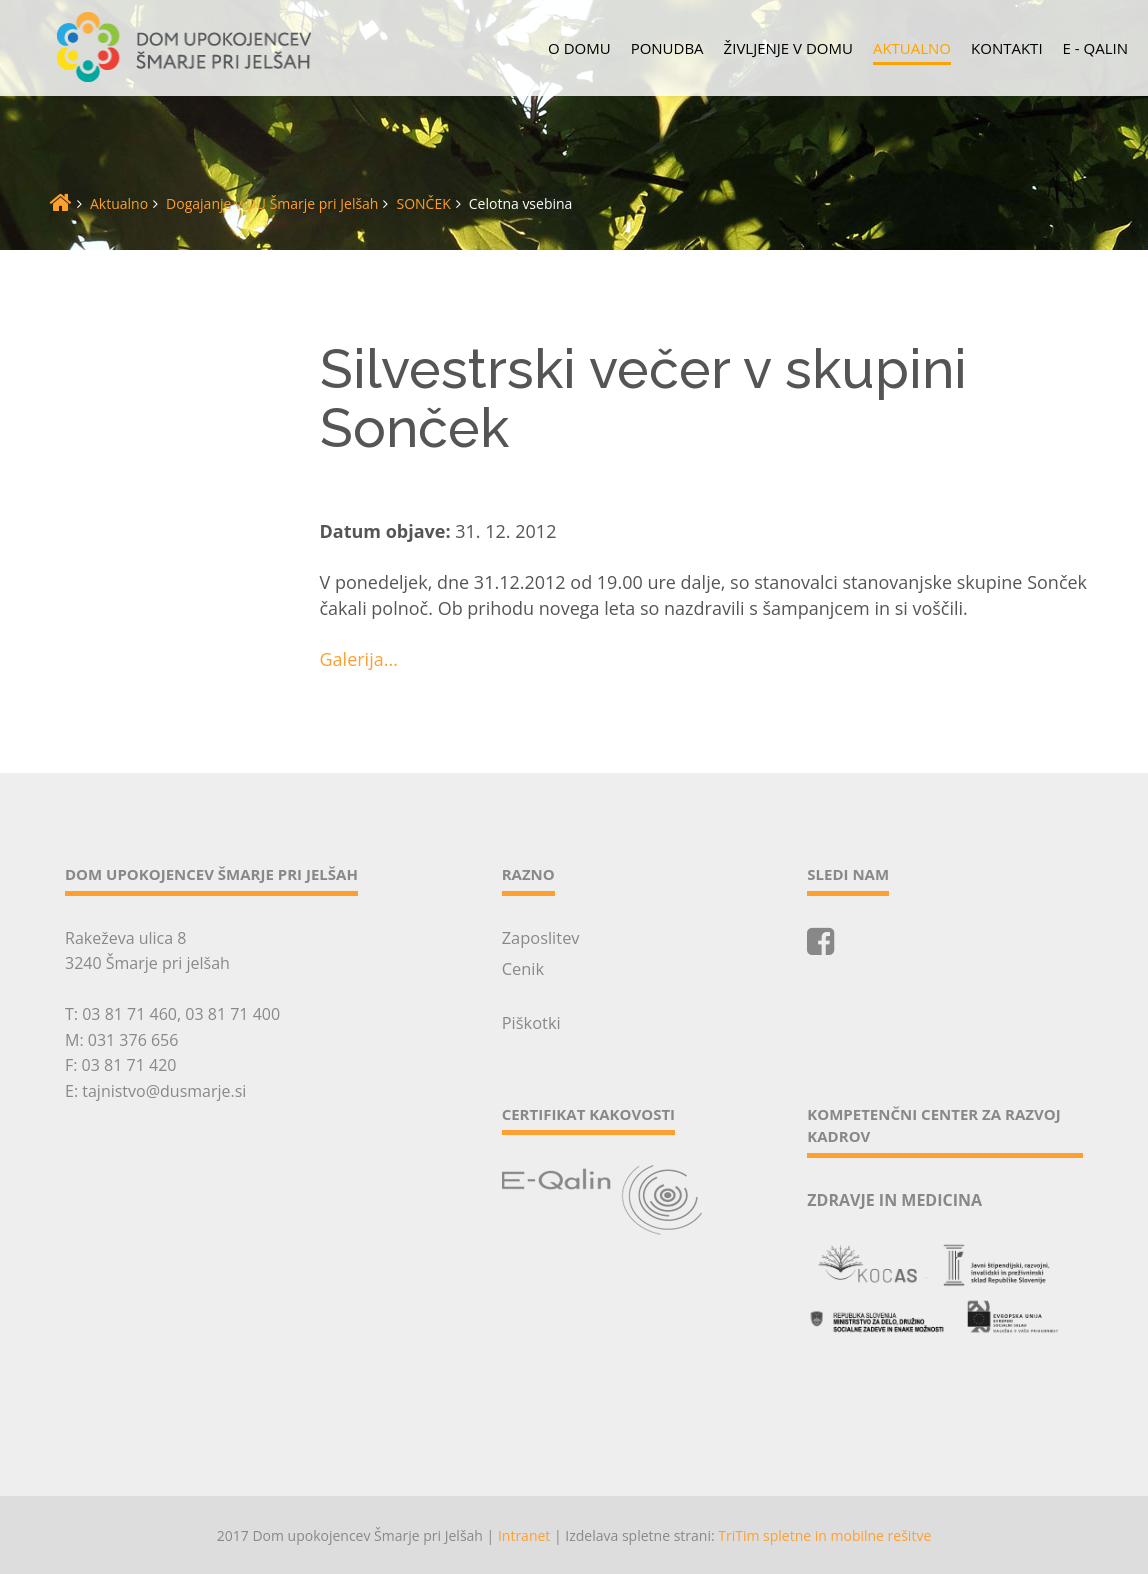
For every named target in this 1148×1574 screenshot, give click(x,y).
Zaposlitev (540, 937)
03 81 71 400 (232, 1014)
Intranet (524, 1533)
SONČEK (423, 203)
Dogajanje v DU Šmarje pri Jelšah (272, 203)
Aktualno (912, 48)
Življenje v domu (788, 48)
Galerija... (359, 659)
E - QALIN (1095, 48)
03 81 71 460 (129, 1014)
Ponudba (667, 48)
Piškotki (530, 1021)
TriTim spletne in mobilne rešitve (824, 1533)
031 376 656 (133, 1040)
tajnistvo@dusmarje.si (164, 1091)
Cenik (522, 967)
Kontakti (1007, 48)
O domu (579, 48)
